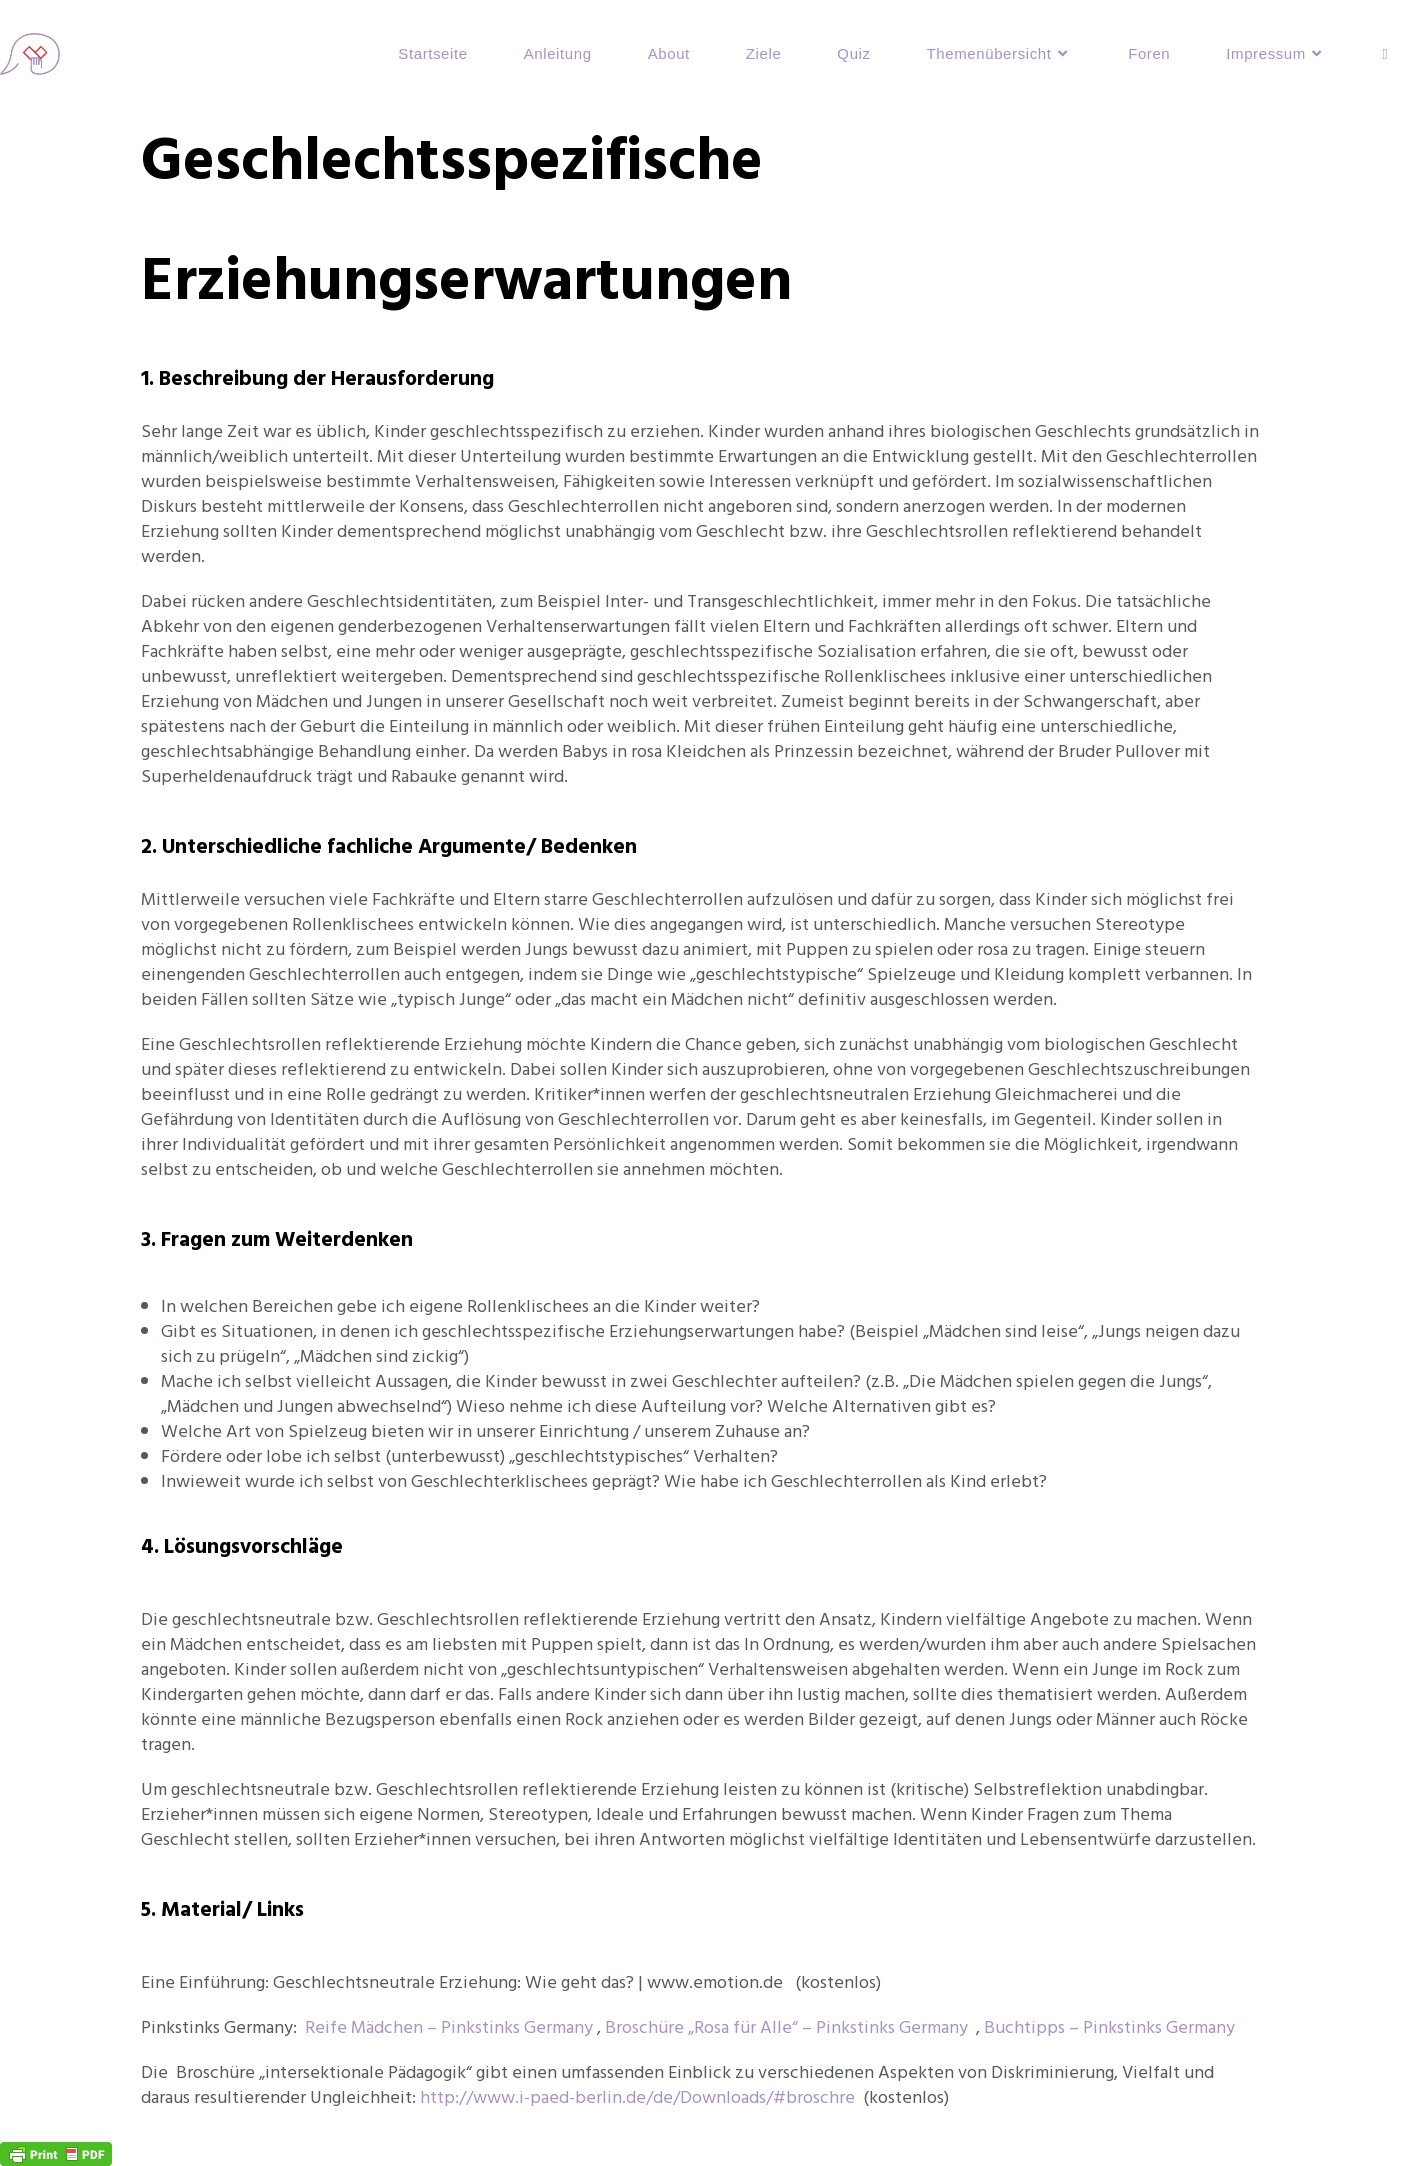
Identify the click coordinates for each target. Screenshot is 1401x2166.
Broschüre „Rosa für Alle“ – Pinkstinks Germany (786, 2027)
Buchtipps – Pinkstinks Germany (1109, 2027)
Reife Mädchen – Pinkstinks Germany (449, 2027)
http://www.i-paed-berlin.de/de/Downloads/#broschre (637, 2097)
